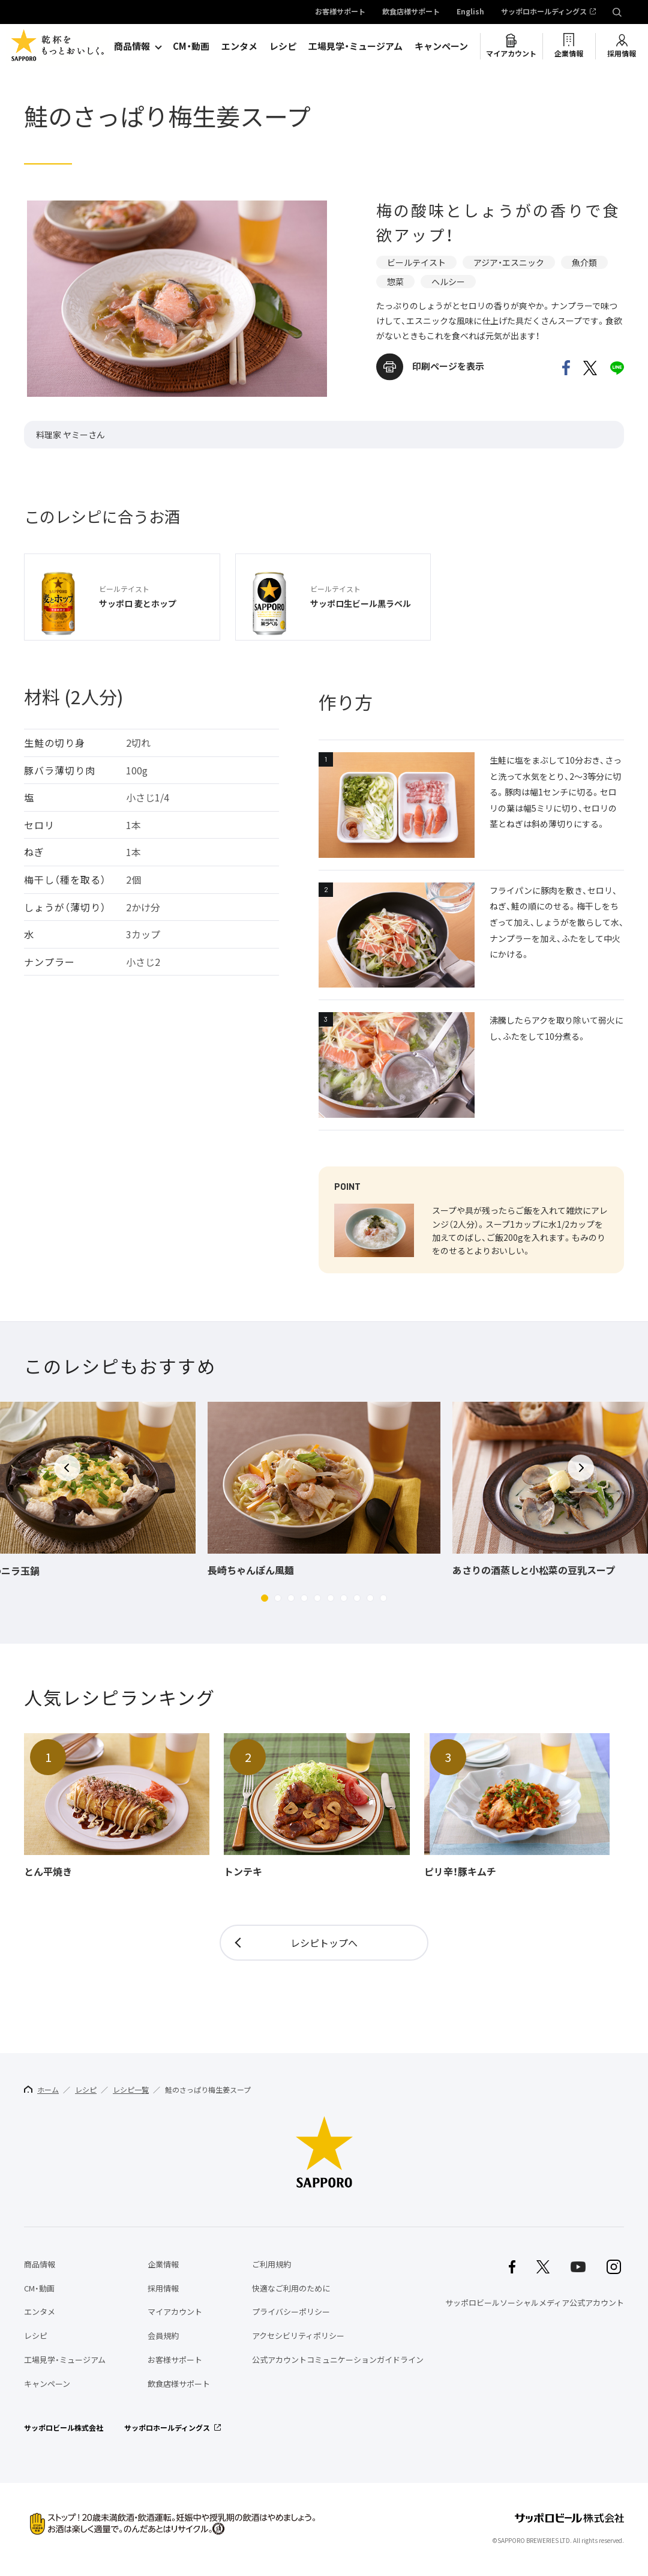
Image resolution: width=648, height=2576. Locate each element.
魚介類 (584, 262)
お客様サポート (340, 12)
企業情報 (568, 53)
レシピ (282, 46)
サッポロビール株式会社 (63, 2427)
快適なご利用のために (291, 2288)
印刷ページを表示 (448, 366)
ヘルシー (448, 282)
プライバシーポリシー (291, 2311)
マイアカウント (511, 53)
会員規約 (163, 2335)
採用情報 (621, 53)
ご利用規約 (271, 2264)
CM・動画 (191, 46)
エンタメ (239, 46)
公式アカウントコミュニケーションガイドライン (338, 2359)
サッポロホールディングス (544, 12)
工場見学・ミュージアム (355, 46)
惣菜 (395, 282)
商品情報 (132, 46)
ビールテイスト (416, 262)
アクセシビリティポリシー (298, 2335)
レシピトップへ (324, 1942)
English (470, 12)
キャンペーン (441, 46)
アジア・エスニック (508, 262)
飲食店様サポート (411, 12)
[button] (264, 1598)
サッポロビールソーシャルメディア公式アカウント (534, 2302)
